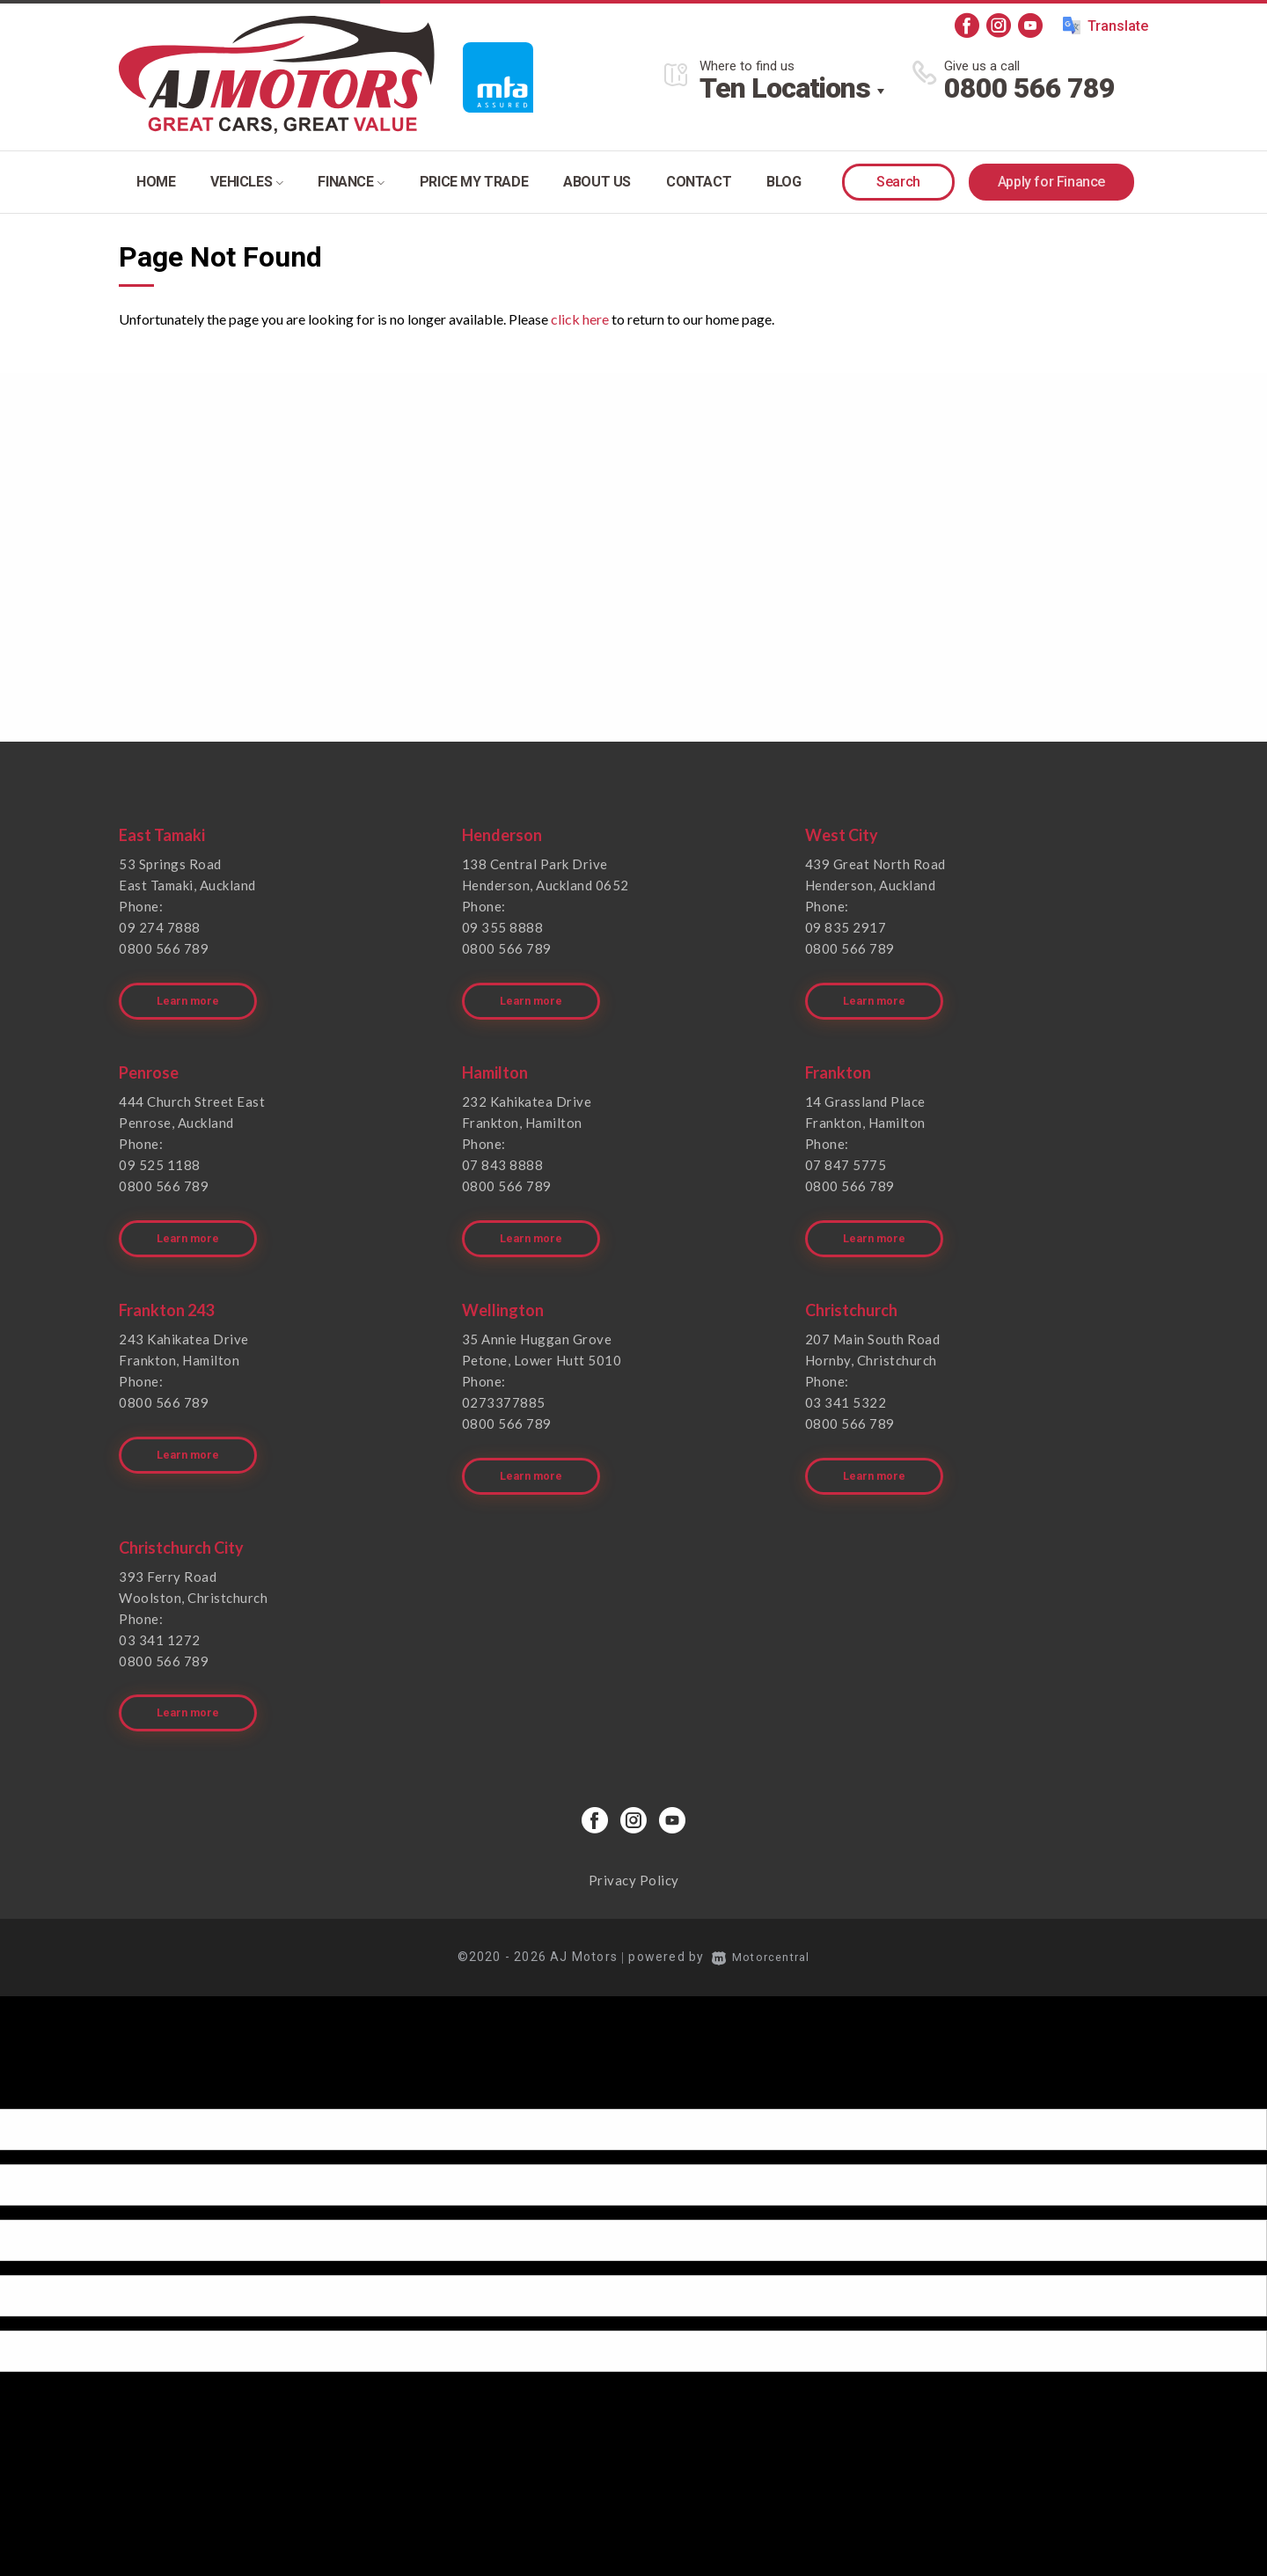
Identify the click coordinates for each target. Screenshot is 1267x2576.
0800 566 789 (1029, 88)
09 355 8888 (503, 927)
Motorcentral (761, 1920)
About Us (597, 181)
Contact (698, 181)
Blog (783, 181)
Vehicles (246, 181)
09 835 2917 (846, 927)
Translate (1105, 25)
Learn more (190, 991)
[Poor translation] (43, 2055)
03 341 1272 (160, 1612)
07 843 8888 (503, 1155)
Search (898, 181)
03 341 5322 (846, 1384)
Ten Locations (784, 88)
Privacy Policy (634, 1843)
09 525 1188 (160, 1155)
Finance (351, 181)
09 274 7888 (160, 927)
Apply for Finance (1051, 181)
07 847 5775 (846, 1155)
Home (155, 181)
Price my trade (474, 181)
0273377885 (504, 1384)
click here (580, 319)
